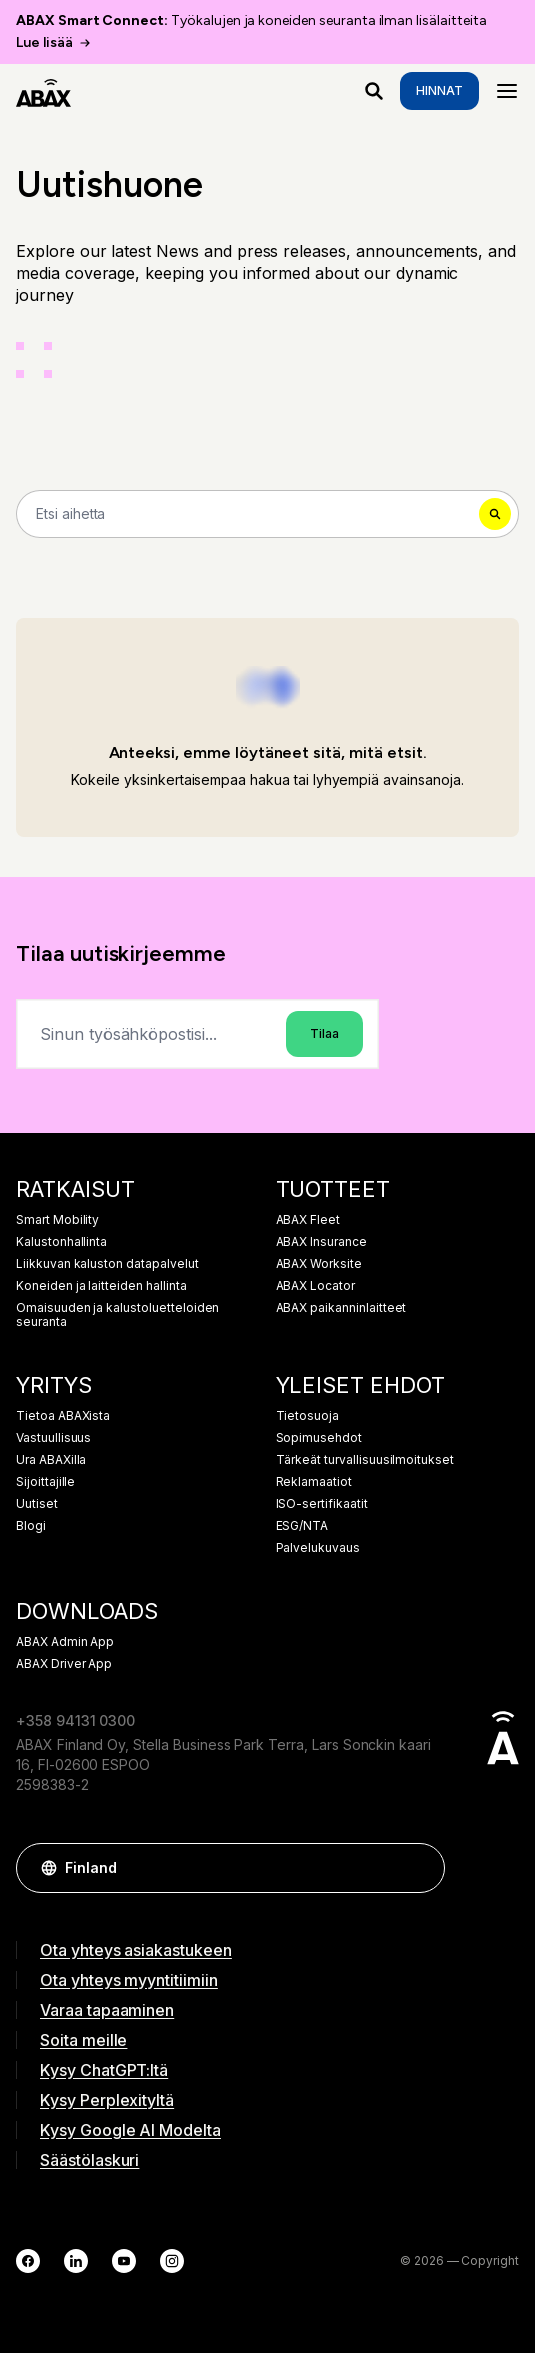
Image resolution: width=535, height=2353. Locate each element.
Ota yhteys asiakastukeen (136, 1950)
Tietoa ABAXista (63, 1416)
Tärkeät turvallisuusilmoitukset (365, 1460)
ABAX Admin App (65, 1642)
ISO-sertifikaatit (322, 1504)
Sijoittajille (45, 1482)
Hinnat (439, 90)
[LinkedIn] (76, 2261)
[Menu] (507, 91)
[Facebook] (28, 2261)
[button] (420, 1868)
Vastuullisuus (53, 1438)
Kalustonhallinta (61, 1242)
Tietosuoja (308, 1416)
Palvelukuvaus (318, 1548)
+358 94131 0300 (75, 1720)
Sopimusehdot (319, 1438)
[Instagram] (172, 2261)
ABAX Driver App (64, 1664)
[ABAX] (43, 91)
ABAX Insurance (321, 1242)
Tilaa (324, 1033)
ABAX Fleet (308, 1220)
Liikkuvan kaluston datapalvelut (107, 1264)
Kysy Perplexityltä (107, 2100)
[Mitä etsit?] (374, 91)
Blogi (31, 1526)
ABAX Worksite (319, 1264)
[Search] (267, 514)
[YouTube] (124, 2261)
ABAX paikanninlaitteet (341, 1308)
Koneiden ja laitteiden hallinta (101, 1286)
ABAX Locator (315, 1286)
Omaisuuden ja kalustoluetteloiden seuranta (117, 1315)
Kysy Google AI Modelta (130, 2130)
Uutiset (37, 1504)
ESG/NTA (302, 1526)
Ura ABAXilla (51, 1460)
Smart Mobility (57, 1220)
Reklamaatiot (314, 1482)
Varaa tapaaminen (107, 2010)
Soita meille (83, 2040)
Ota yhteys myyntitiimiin (129, 1980)
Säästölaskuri (89, 2160)
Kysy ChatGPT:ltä (104, 2070)
